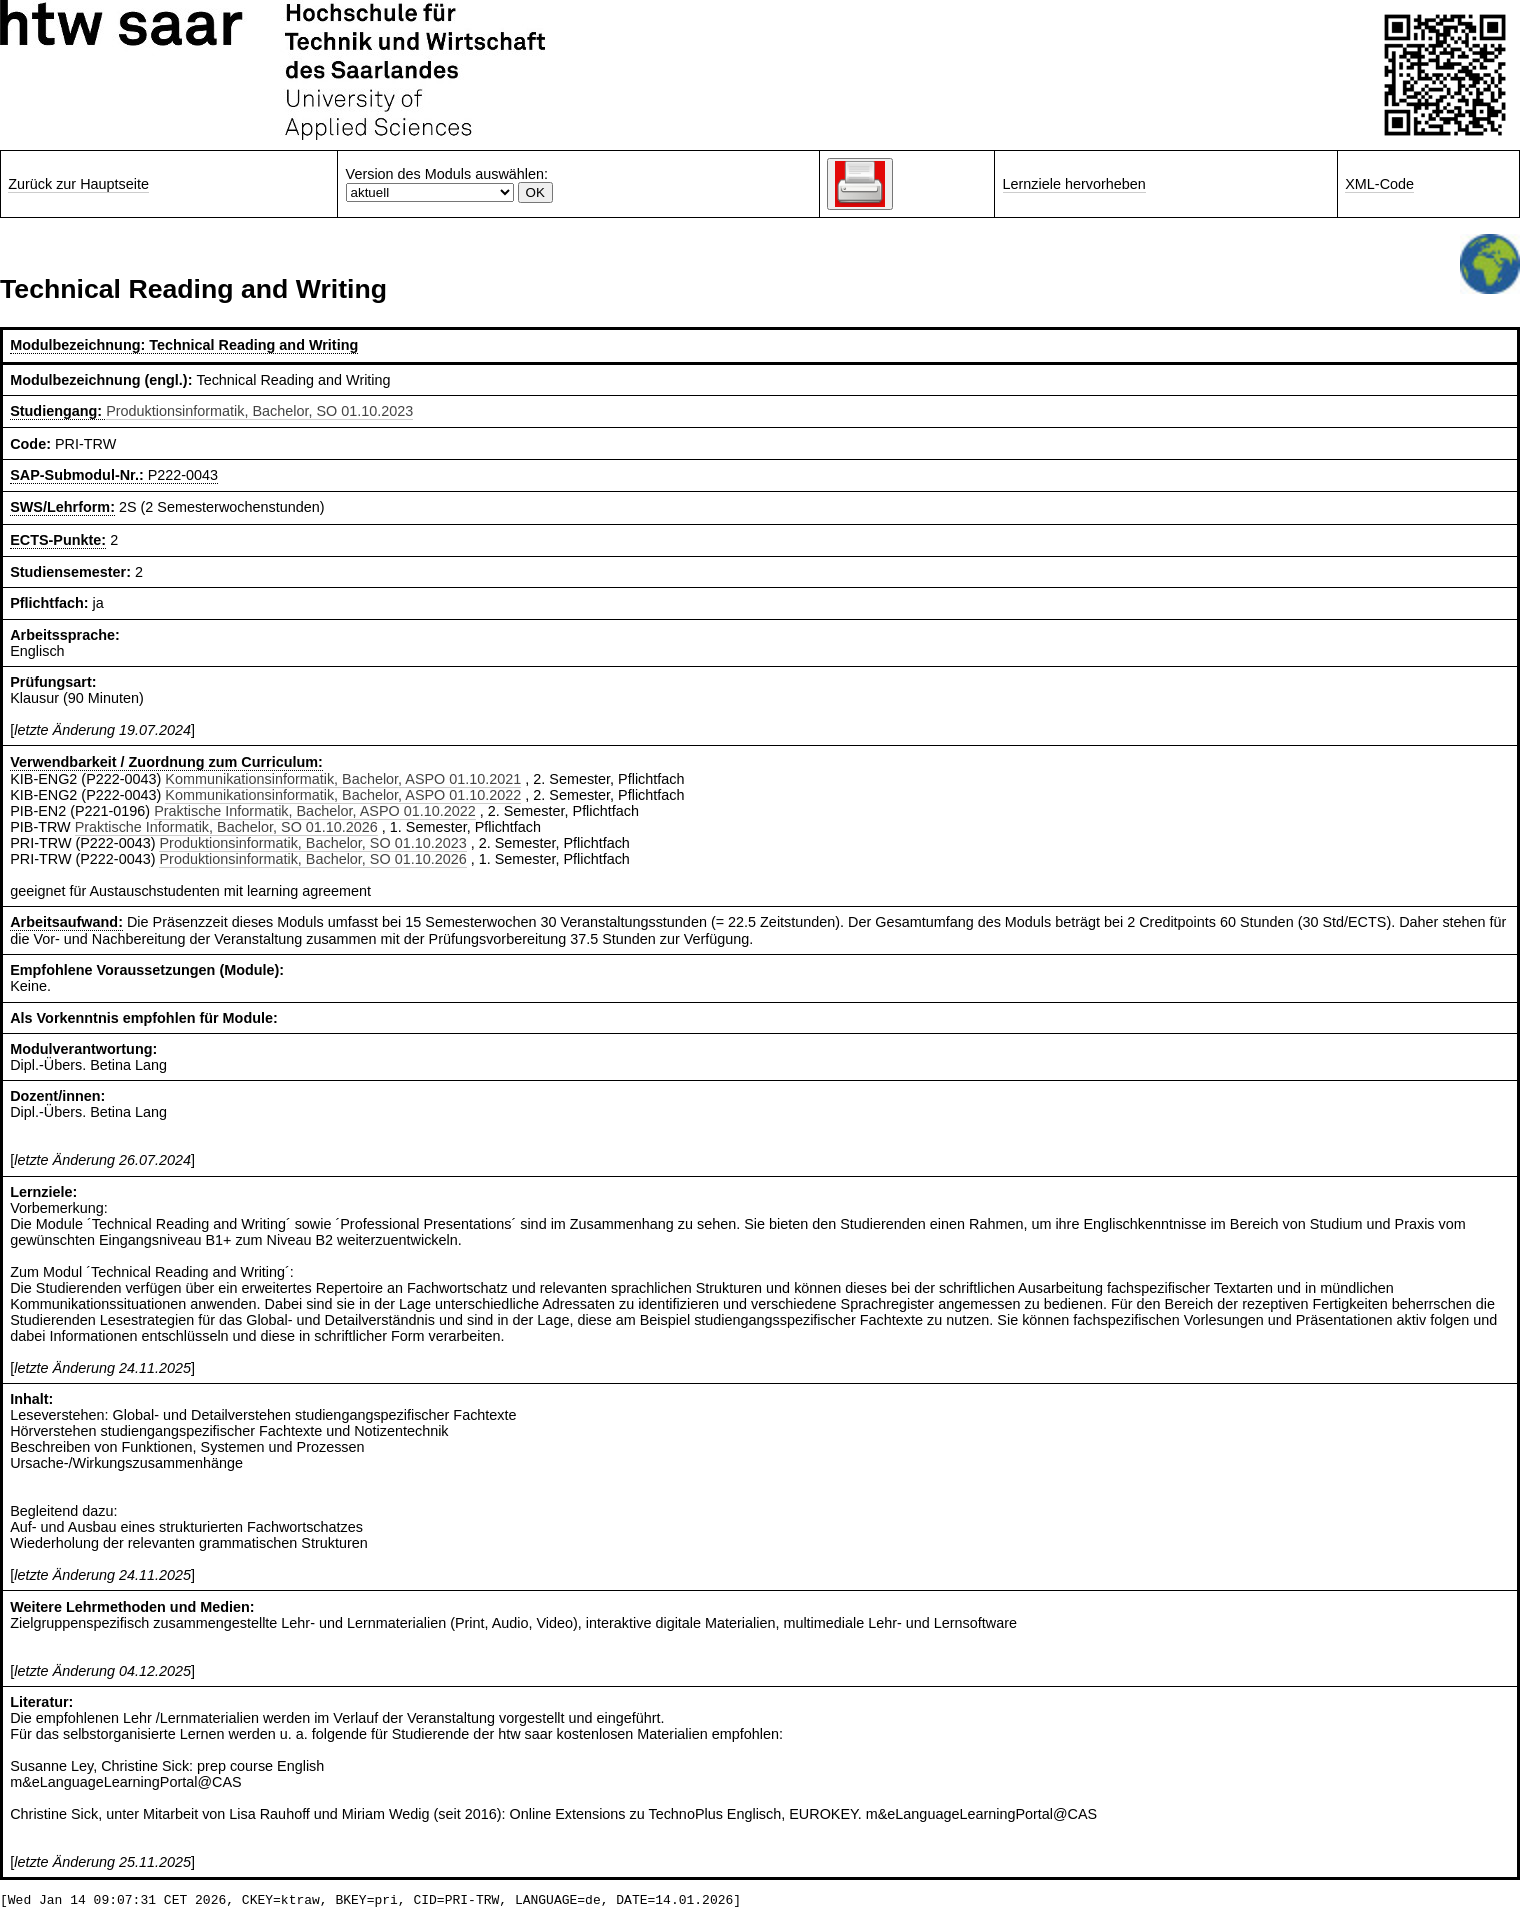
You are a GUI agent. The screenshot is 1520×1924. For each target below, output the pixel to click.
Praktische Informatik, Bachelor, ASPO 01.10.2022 (315, 811)
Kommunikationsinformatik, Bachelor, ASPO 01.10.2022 (343, 795)
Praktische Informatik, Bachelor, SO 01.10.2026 (226, 827)
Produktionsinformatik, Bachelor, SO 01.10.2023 (259, 411)
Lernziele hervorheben (1074, 184)
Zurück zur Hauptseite (78, 184)
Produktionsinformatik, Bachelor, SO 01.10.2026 (312, 859)
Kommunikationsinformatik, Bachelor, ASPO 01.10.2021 (343, 779)
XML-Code (1379, 184)
